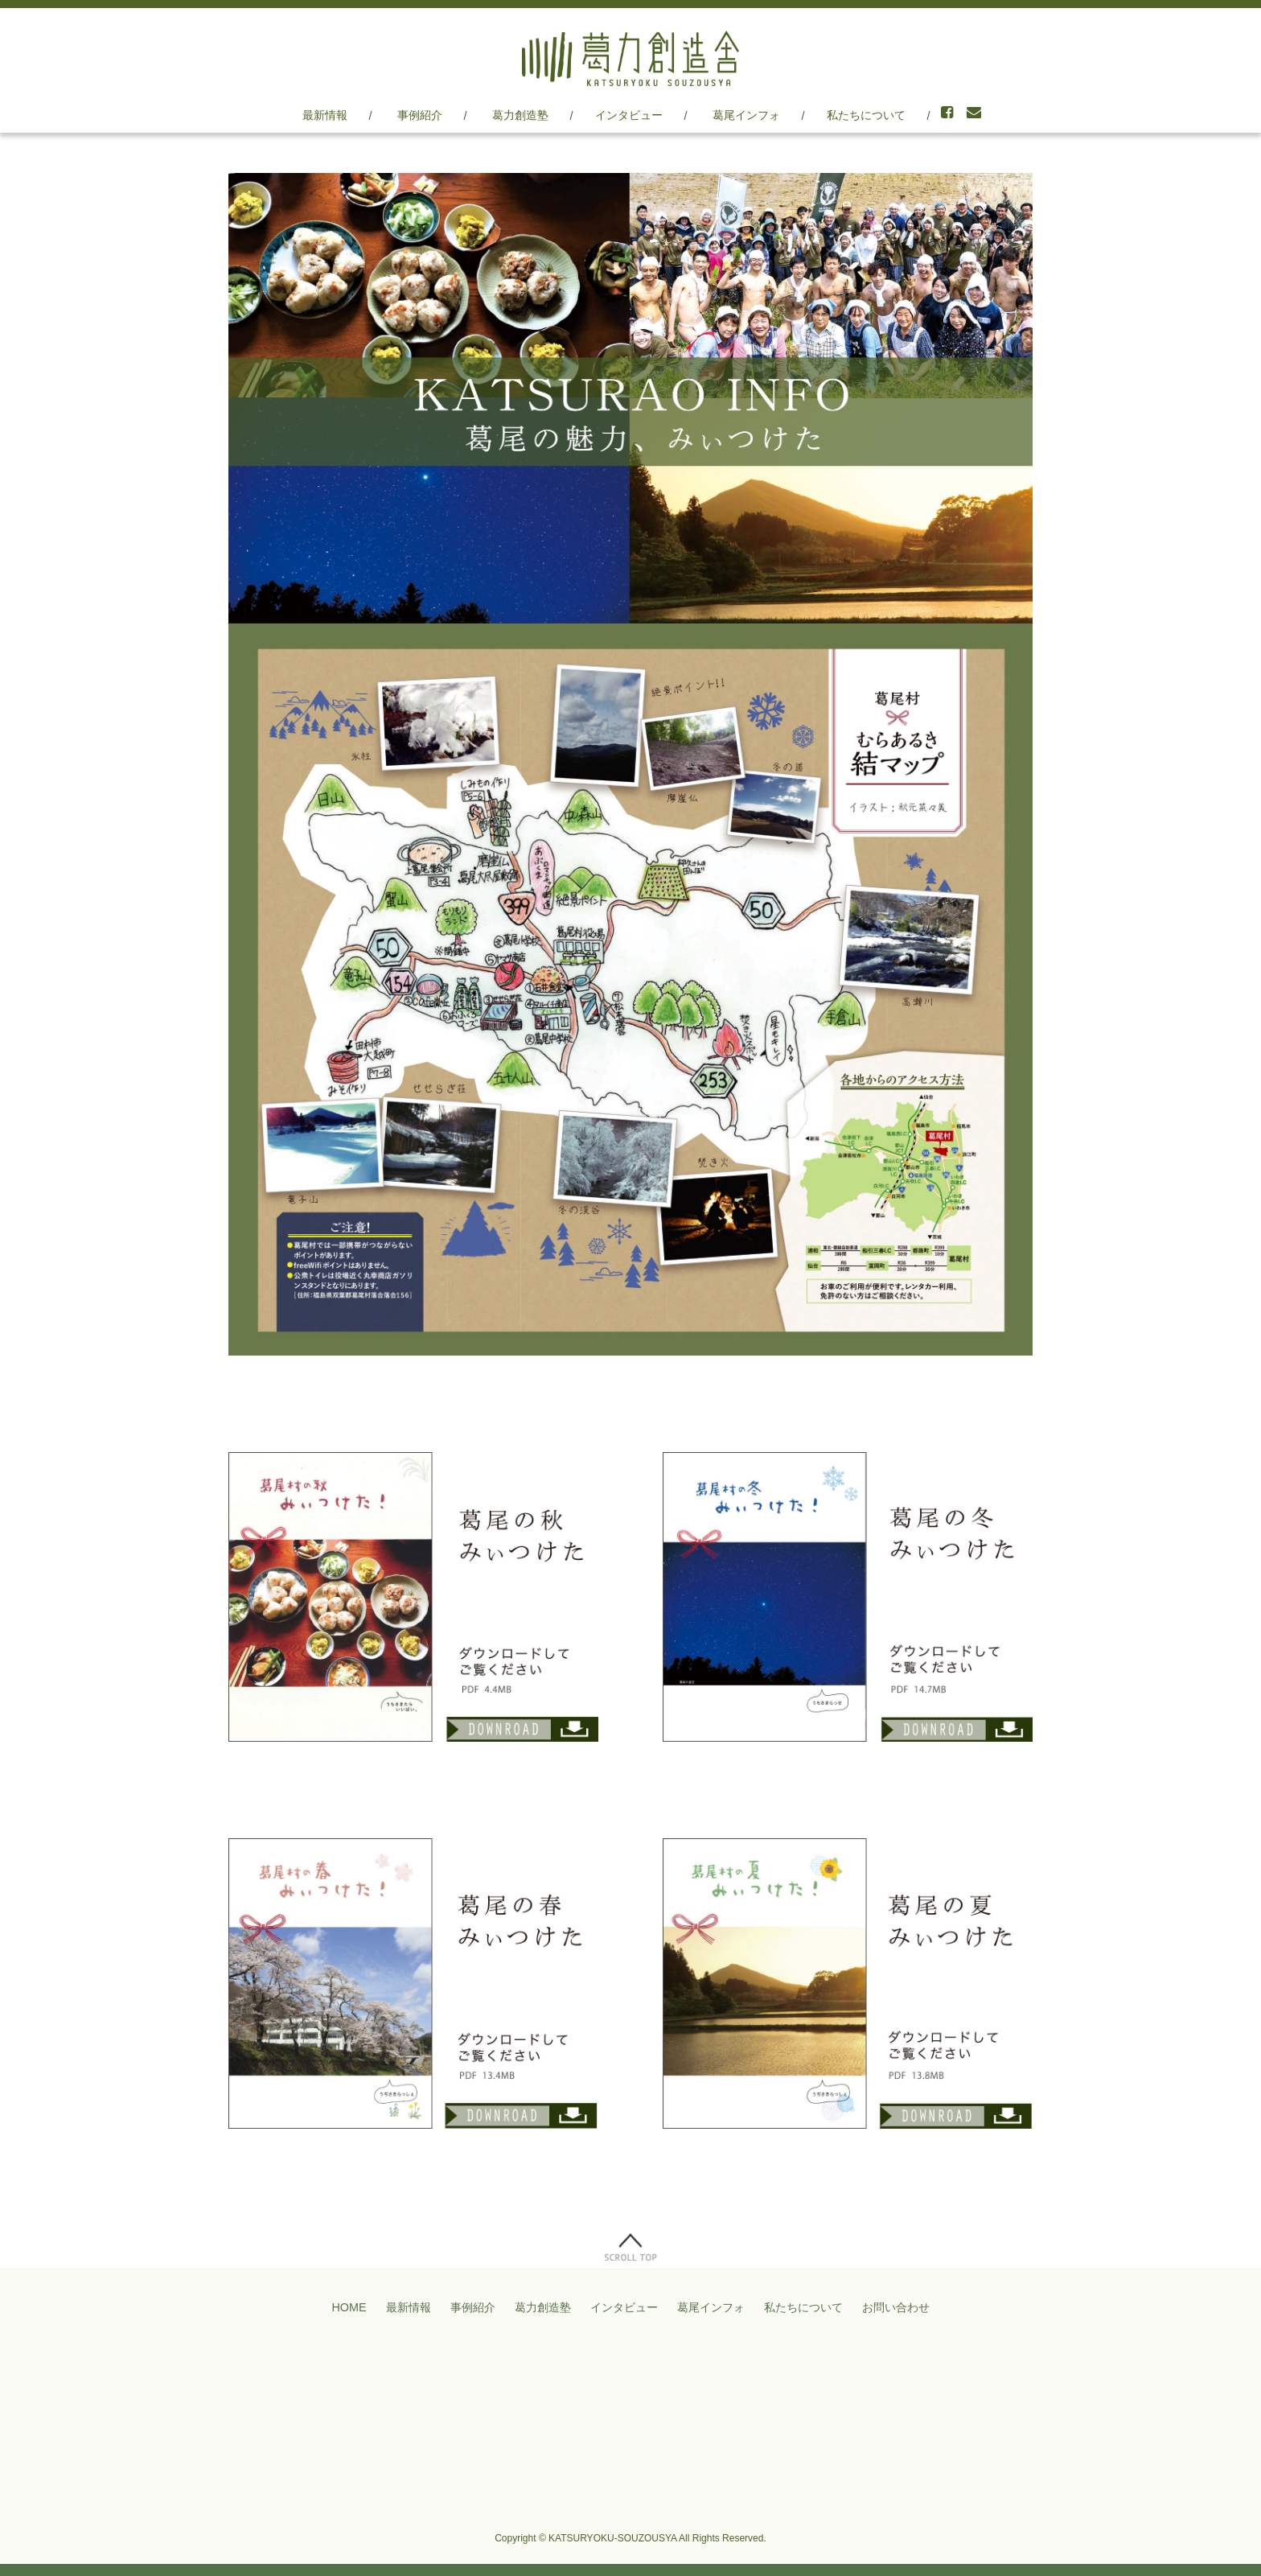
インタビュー (629, 115)
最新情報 (324, 115)
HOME (348, 2307)
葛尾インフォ (746, 115)
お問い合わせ (896, 2307)
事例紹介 (419, 115)
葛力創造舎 (630, 58)
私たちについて (866, 115)
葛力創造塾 (520, 115)
